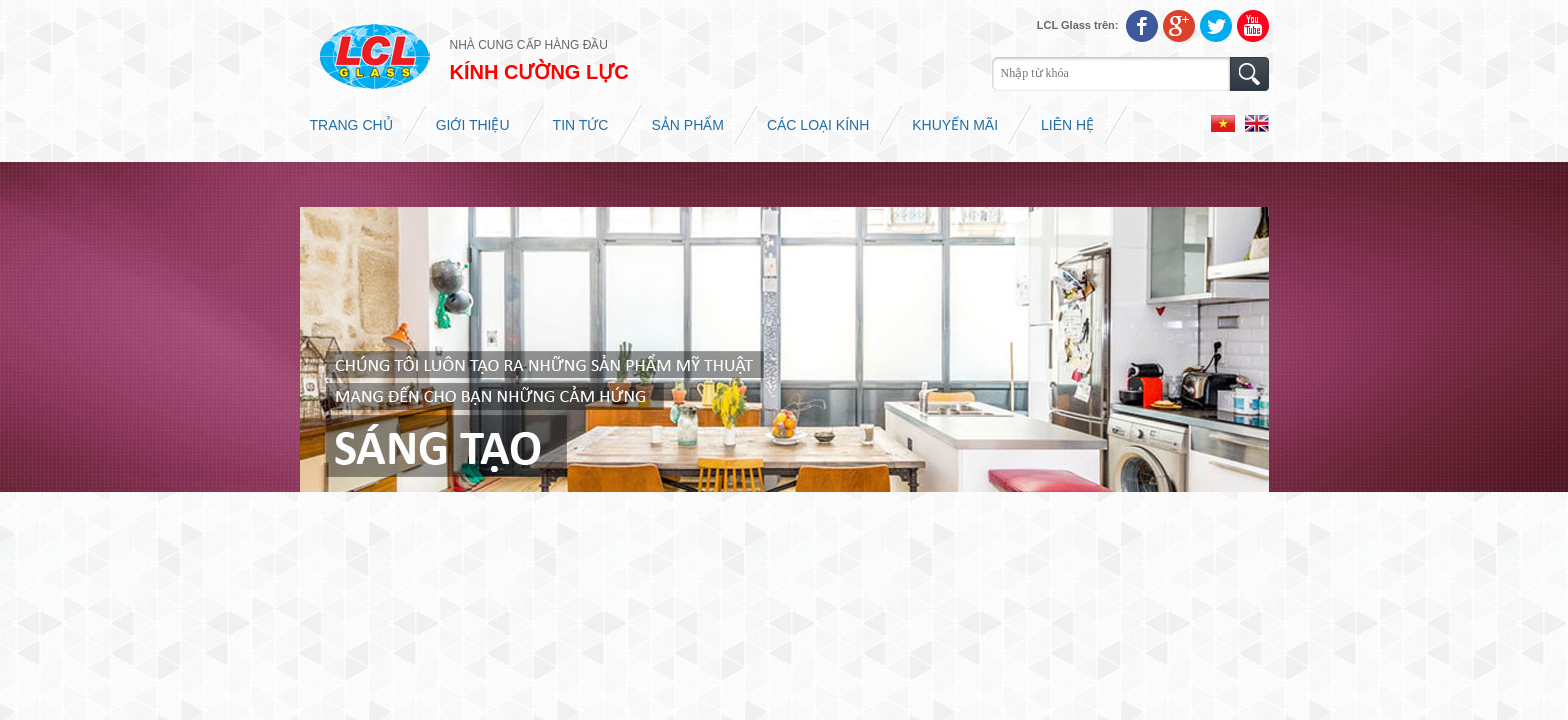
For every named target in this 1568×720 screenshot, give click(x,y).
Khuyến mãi (955, 125)
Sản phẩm (687, 125)
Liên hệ (1067, 125)
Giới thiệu (473, 125)
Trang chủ (351, 125)
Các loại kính (818, 125)
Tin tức (581, 125)
